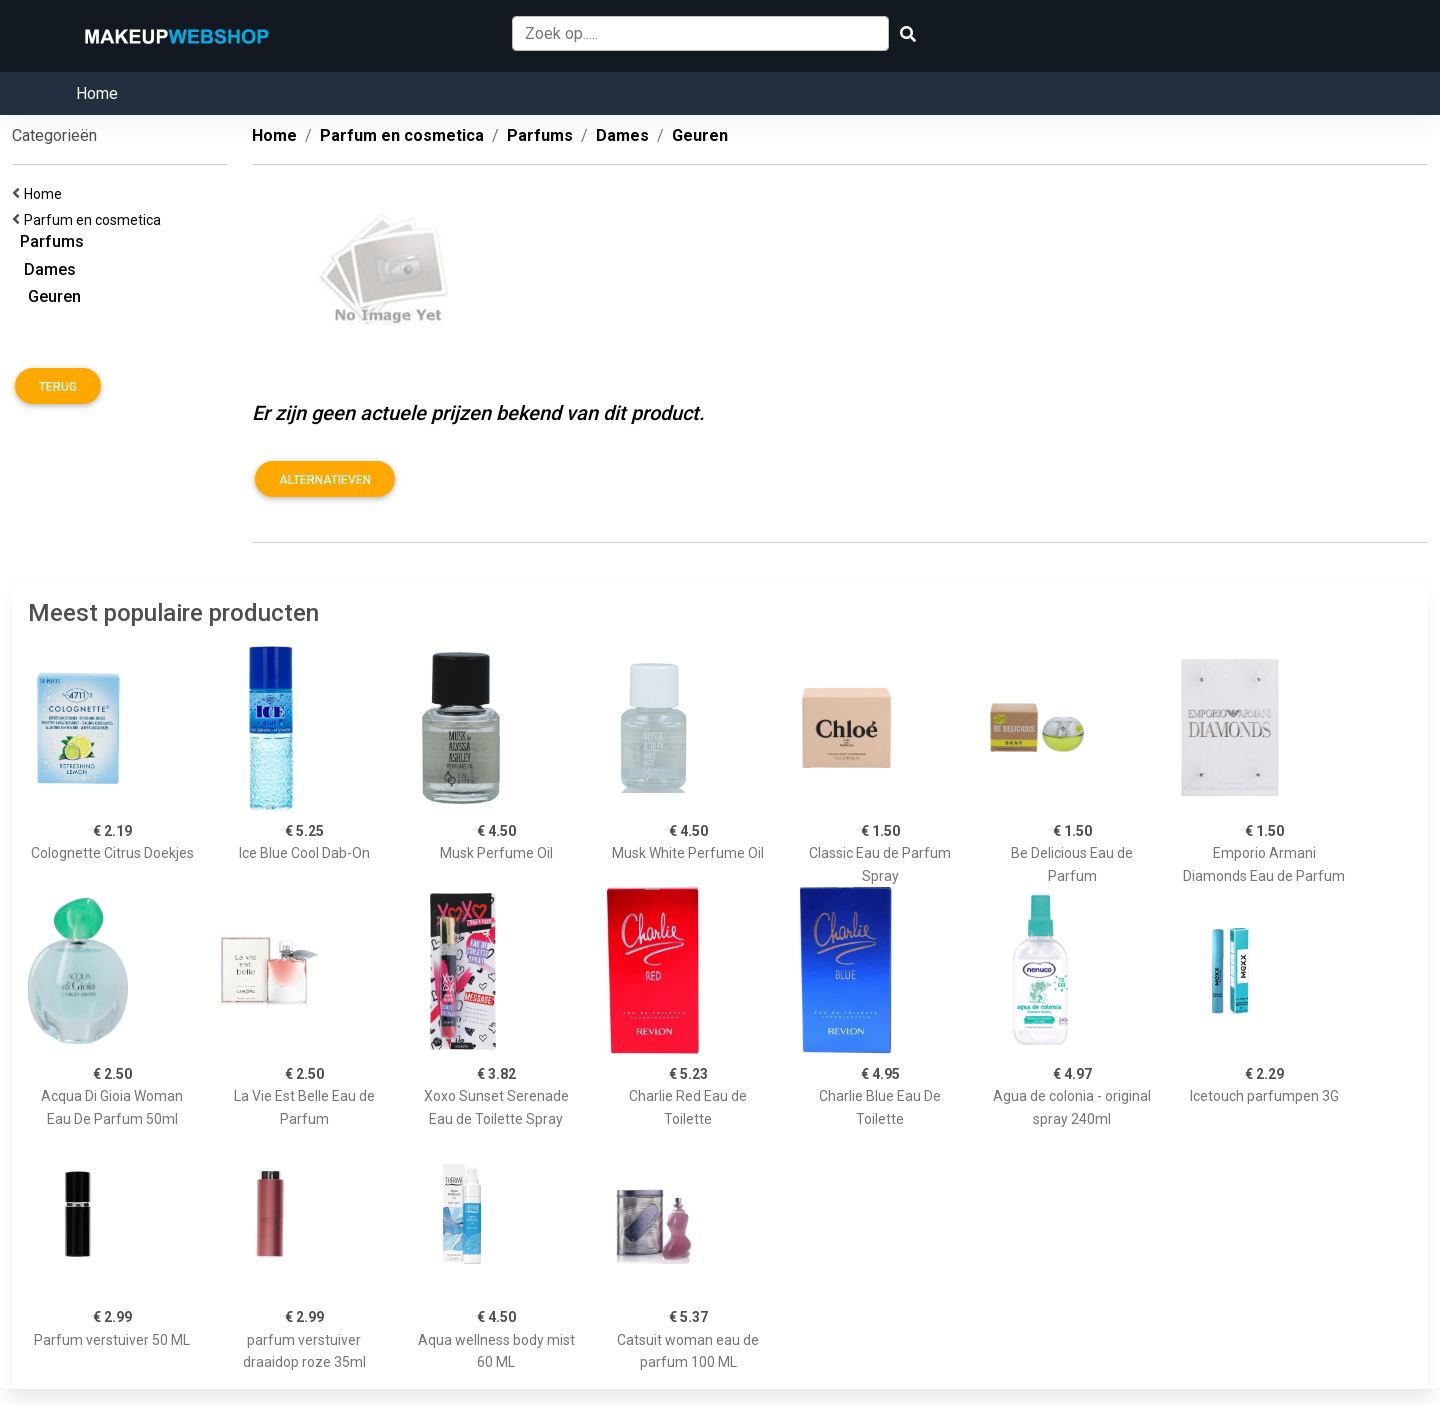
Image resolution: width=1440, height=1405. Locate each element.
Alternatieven (325, 480)
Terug (58, 387)
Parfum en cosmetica (95, 220)
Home (97, 93)
